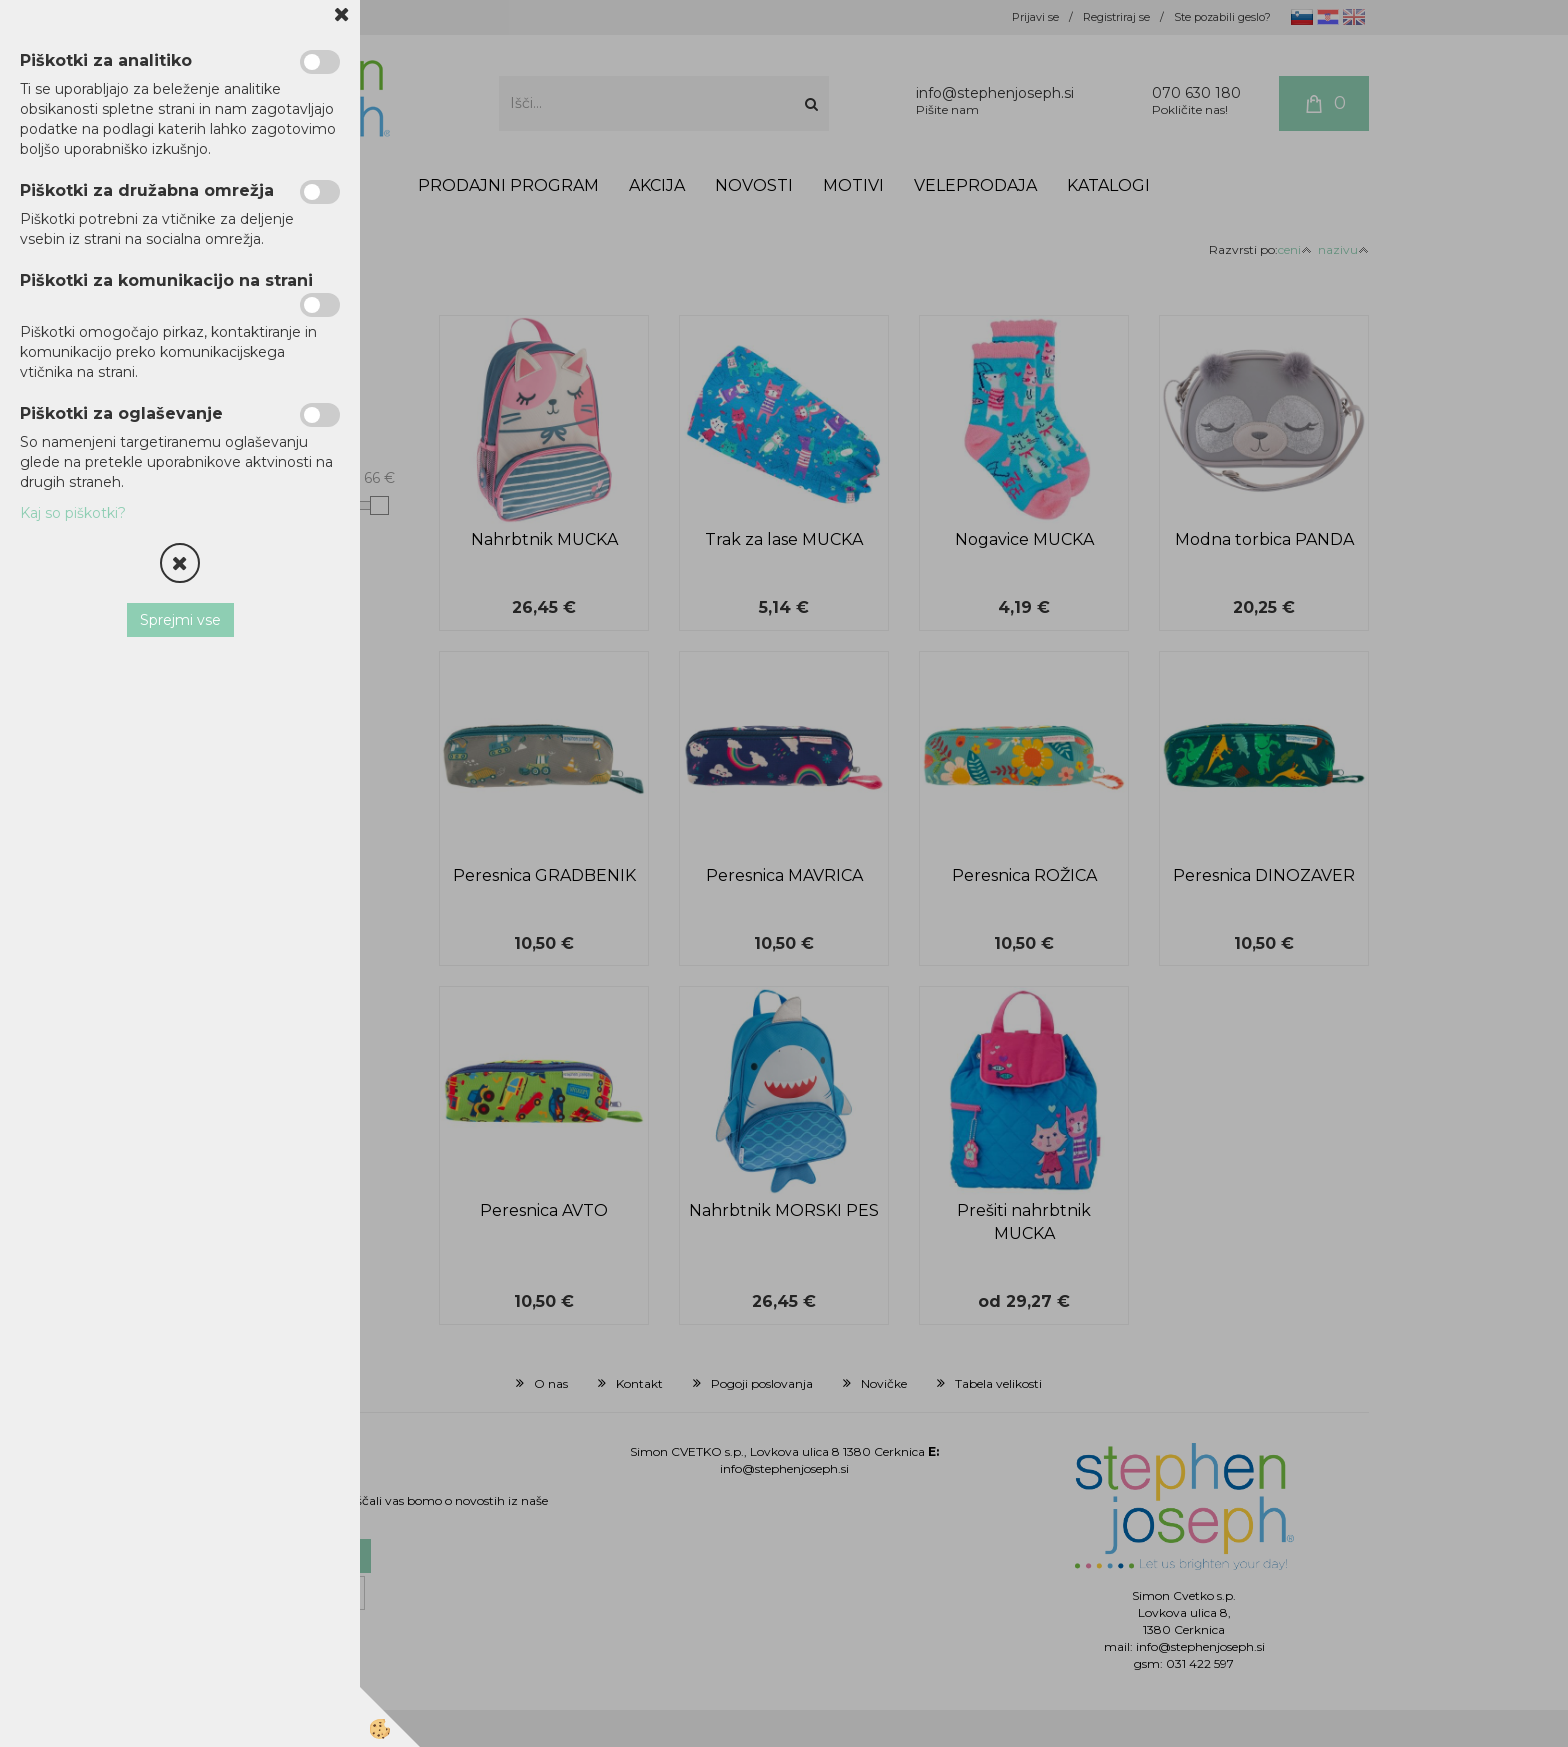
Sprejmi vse (180, 620)
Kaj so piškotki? (73, 513)
